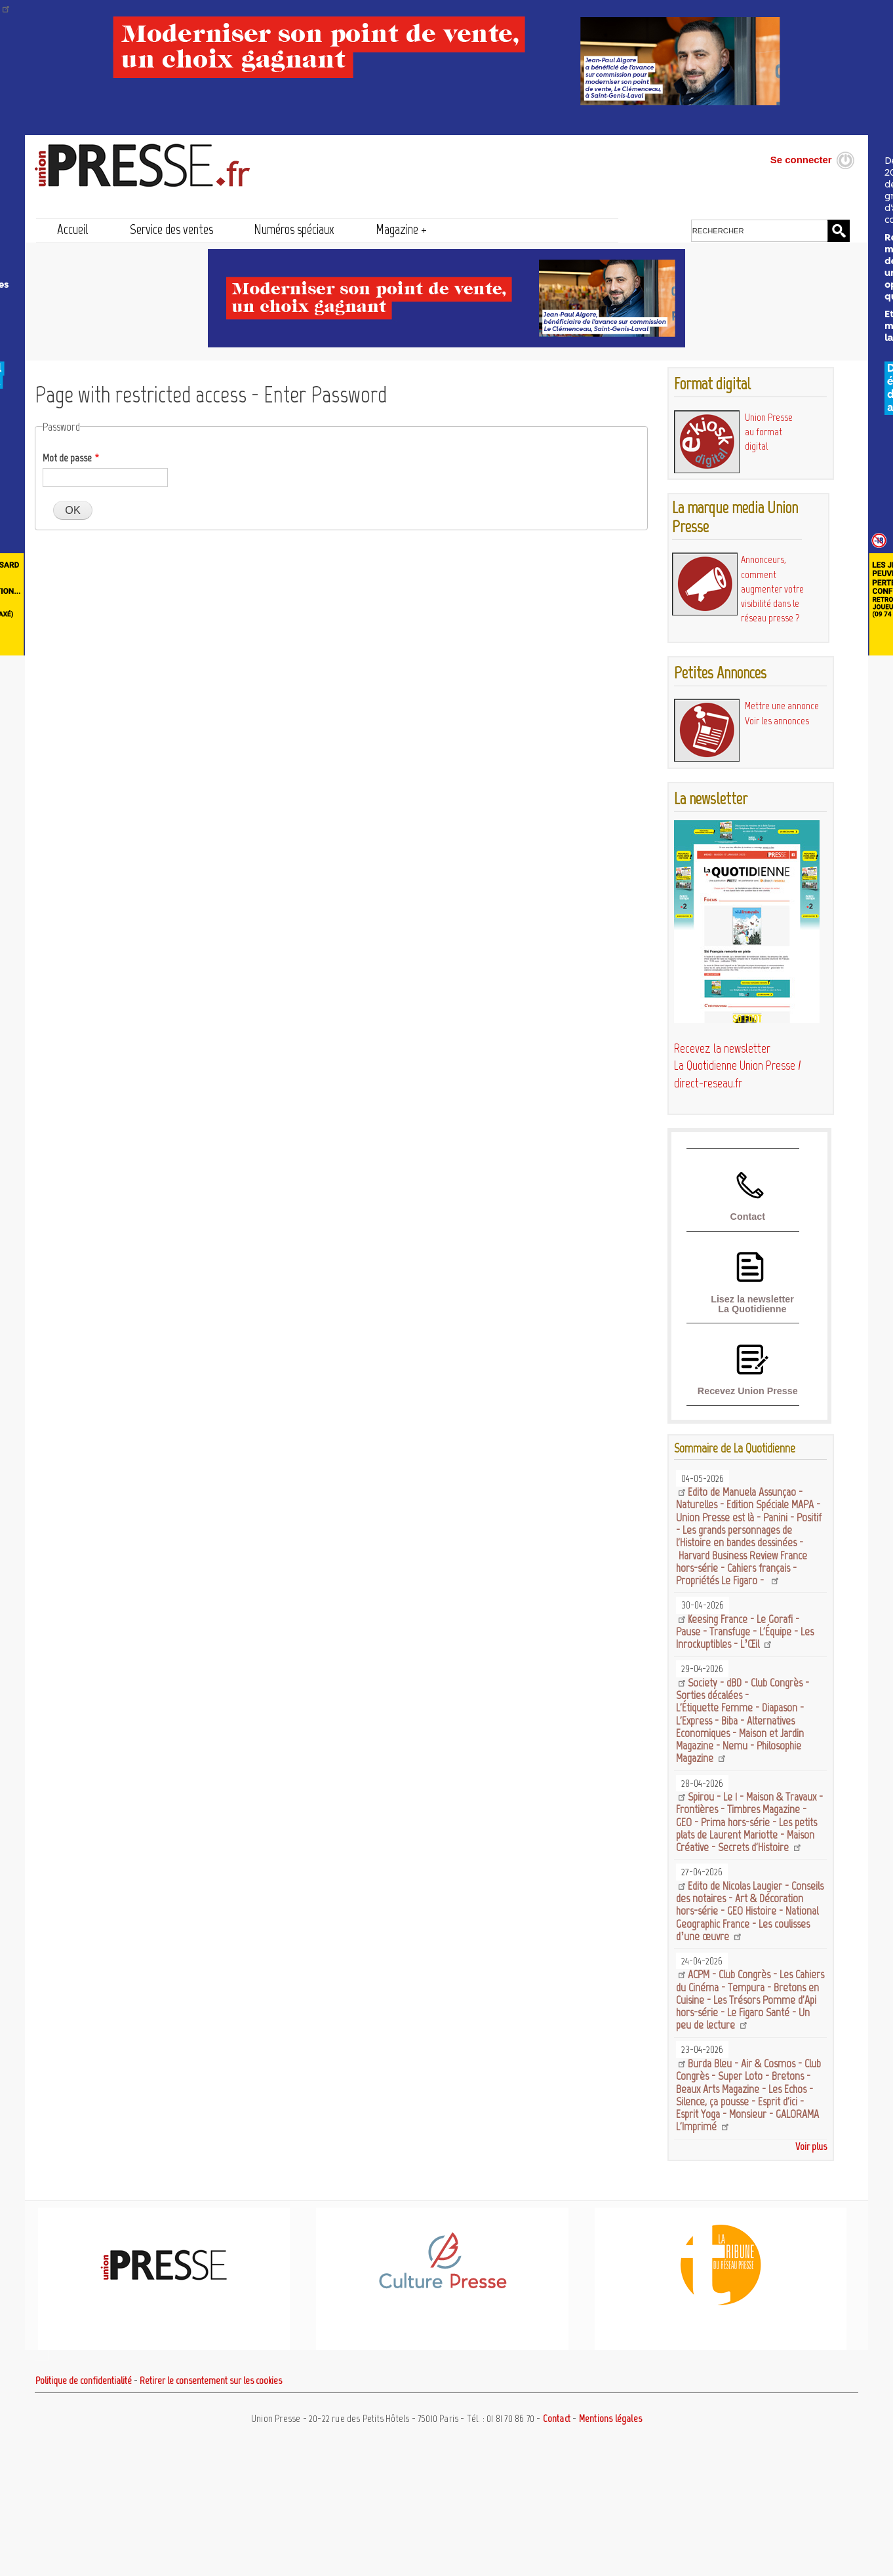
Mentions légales (610, 2419)
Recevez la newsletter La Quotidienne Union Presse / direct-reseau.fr (737, 1066)
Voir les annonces (777, 720)
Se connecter (801, 159)
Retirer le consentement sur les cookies (211, 2381)
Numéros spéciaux (294, 229)
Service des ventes (171, 229)
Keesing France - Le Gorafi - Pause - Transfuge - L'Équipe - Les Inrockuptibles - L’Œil (745, 1632)
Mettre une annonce (782, 705)
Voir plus (811, 2146)
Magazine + (401, 229)
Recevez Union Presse (748, 1391)
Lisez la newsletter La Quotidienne (752, 1304)
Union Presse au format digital (769, 432)
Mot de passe (67, 458)
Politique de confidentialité (83, 2381)
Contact (747, 1216)
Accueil (73, 229)
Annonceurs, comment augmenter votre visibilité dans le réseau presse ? (772, 588)
